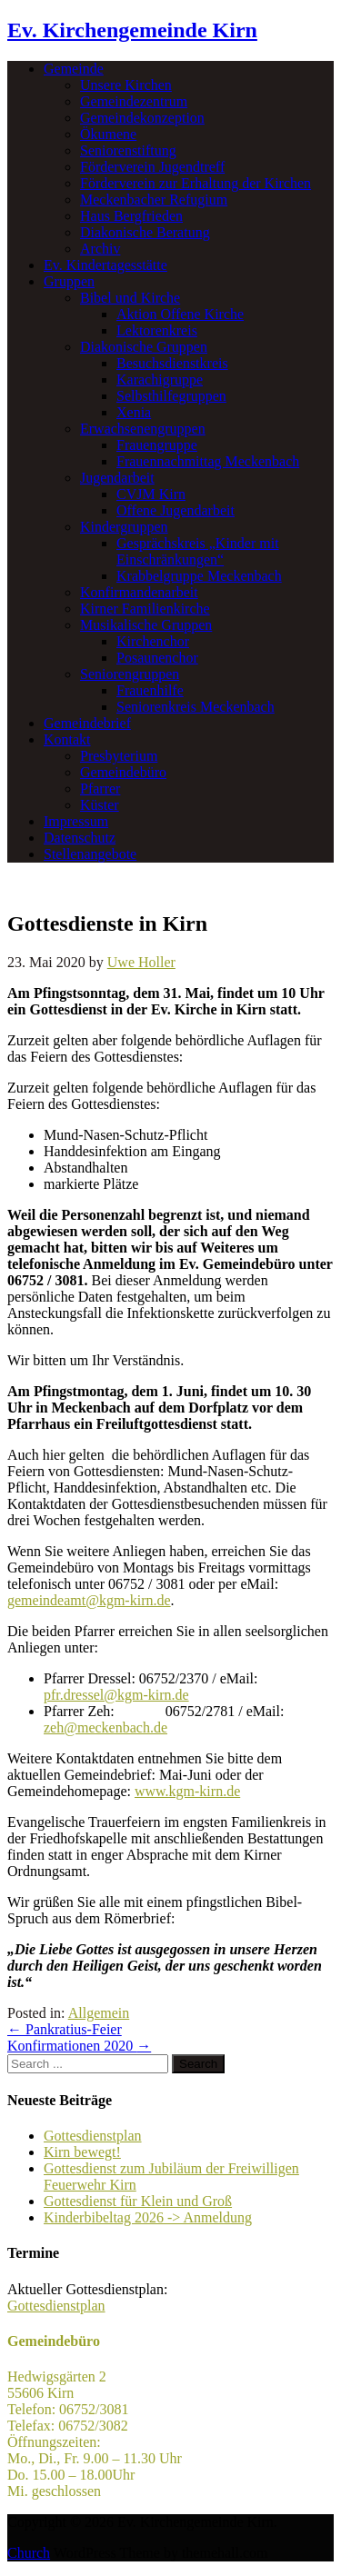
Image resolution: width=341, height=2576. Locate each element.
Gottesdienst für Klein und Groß (138, 2201)
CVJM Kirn (151, 494)
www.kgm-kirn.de (187, 1791)
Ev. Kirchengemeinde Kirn (132, 30)
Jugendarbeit (117, 477)
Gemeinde (74, 68)
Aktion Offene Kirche (180, 314)
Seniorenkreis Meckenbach (195, 706)
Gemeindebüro (123, 772)
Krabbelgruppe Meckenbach (199, 576)
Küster (99, 805)
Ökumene (108, 134)
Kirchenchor (152, 641)
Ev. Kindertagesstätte (105, 265)
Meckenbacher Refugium (153, 199)
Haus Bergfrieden (131, 216)
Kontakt (67, 739)
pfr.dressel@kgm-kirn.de (116, 1694)
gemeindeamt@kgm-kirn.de (89, 1600)
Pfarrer (100, 788)
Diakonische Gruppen (143, 346)
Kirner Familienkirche (145, 608)
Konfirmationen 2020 (79, 2045)
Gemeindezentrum (133, 101)
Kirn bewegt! (82, 2152)
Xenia (133, 412)
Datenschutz (79, 837)
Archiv (100, 248)
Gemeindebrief (87, 723)
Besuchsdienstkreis (172, 363)
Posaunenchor (157, 657)
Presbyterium (118, 756)
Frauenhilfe (150, 690)
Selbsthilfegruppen (171, 396)
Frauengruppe (156, 445)
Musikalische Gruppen (146, 625)
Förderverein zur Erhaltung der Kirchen (195, 183)
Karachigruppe (159, 379)
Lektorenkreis (156, 330)
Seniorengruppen (129, 674)
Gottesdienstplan (93, 2135)
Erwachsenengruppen (143, 428)
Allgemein (99, 2013)
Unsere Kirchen (126, 85)
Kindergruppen (124, 526)
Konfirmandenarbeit (139, 592)
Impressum (76, 821)
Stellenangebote (90, 854)
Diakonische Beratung (145, 232)
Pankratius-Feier (64, 2029)
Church (28, 2553)
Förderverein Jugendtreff (152, 167)
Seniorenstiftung (128, 150)
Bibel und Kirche (130, 297)
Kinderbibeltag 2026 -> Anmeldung (148, 2217)
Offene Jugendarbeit (175, 510)
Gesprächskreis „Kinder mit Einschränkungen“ (197, 551)
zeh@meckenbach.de (105, 1727)
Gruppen (69, 281)
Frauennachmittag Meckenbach (207, 461)
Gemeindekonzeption (142, 117)
